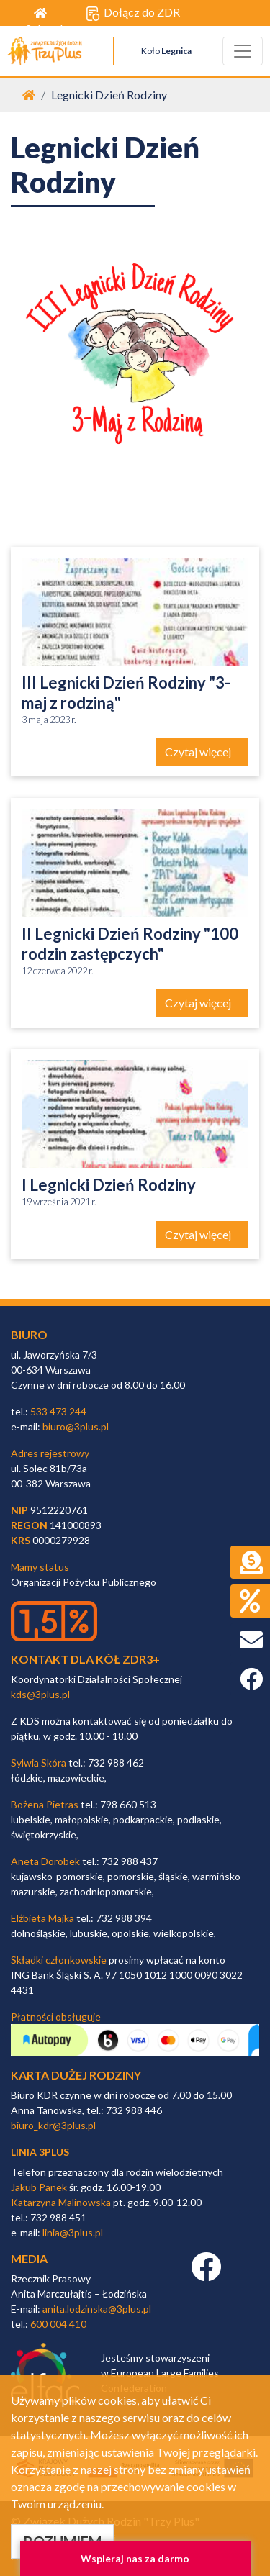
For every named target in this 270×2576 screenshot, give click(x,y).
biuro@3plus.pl (75, 1426)
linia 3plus (40, 2152)
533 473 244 (58, 1411)
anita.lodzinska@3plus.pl (96, 2309)
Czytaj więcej (199, 751)
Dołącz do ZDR (133, 13)
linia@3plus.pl (72, 2232)
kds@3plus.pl (40, 1694)
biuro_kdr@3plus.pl (53, 2125)
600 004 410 (58, 2324)
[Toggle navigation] (242, 51)
